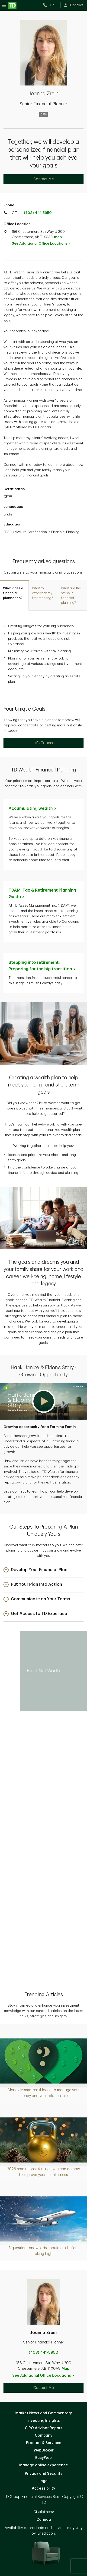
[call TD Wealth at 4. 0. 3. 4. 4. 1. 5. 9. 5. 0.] (52, 5)
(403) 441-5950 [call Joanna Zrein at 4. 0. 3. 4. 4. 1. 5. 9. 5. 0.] (43, 2352)
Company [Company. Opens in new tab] (43, 2435)
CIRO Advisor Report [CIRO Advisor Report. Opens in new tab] (43, 2428)
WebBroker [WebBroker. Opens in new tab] (44, 2450)
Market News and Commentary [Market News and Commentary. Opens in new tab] (43, 2413)
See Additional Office (44, 243)
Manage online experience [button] (43, 2465)
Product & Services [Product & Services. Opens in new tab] (43, 2443)
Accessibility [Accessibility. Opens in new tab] (43, 2488)
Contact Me (43, 179)
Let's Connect (44, 743)
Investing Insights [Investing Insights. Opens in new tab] (43, 2420)
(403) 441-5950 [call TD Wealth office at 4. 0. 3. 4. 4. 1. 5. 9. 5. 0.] (38, 213)
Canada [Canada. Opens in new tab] (43, 2519)
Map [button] (65, 2368)
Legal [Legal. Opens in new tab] (43, 2481)
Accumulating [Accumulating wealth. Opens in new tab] (33, 808)
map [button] (58, 237)
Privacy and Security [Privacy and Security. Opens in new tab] (43, 2473)
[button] (43, 1401)
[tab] (14, 595)
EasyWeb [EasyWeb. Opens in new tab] (43, 2458)
